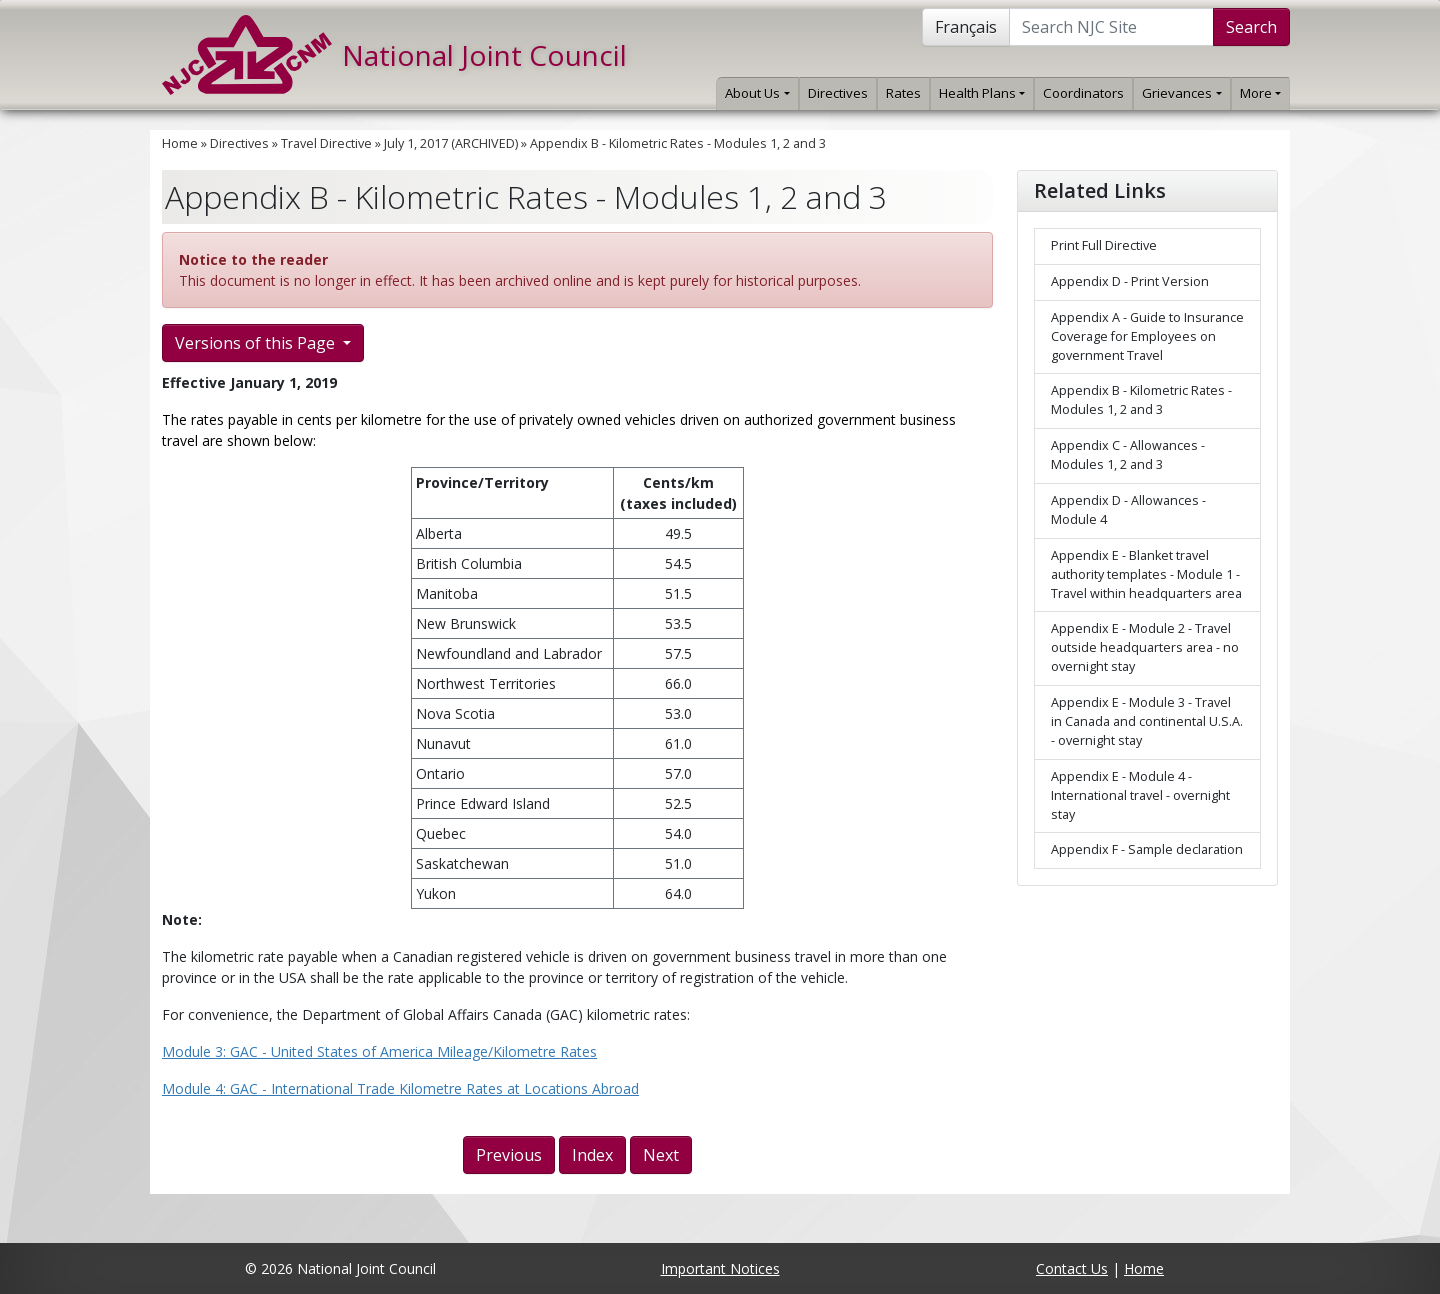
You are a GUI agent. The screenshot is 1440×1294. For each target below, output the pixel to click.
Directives (838, 93)
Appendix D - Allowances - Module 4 (1128, 510)
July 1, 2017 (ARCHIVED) (451, 143)
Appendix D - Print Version (1130, 281)
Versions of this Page (257, 343)
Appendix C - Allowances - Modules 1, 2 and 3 (1128, 455)
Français (966, 27)
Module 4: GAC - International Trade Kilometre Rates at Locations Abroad (400, 1088)
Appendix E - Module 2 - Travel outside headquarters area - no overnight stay (1145, 647)
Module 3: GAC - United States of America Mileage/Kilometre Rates (379, 1051)
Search (1251, 27)
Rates (903, 93)
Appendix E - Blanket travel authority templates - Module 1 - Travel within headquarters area (1146, 574)
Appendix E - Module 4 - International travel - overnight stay (1140, 795)
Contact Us (1072, 1268)
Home (180, 143)
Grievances (1181, 93)
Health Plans (982, 93)
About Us (757, 93)
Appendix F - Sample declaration (1147, 849)
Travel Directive (326, 143)
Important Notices (720, 1268)
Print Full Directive (1104, 245)
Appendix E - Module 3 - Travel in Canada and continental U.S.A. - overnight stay (1147, 721)
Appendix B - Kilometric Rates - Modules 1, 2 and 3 (678, 143)
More (1260, 93)
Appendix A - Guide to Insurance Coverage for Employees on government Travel (1147, 336)
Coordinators (1083, 93)
